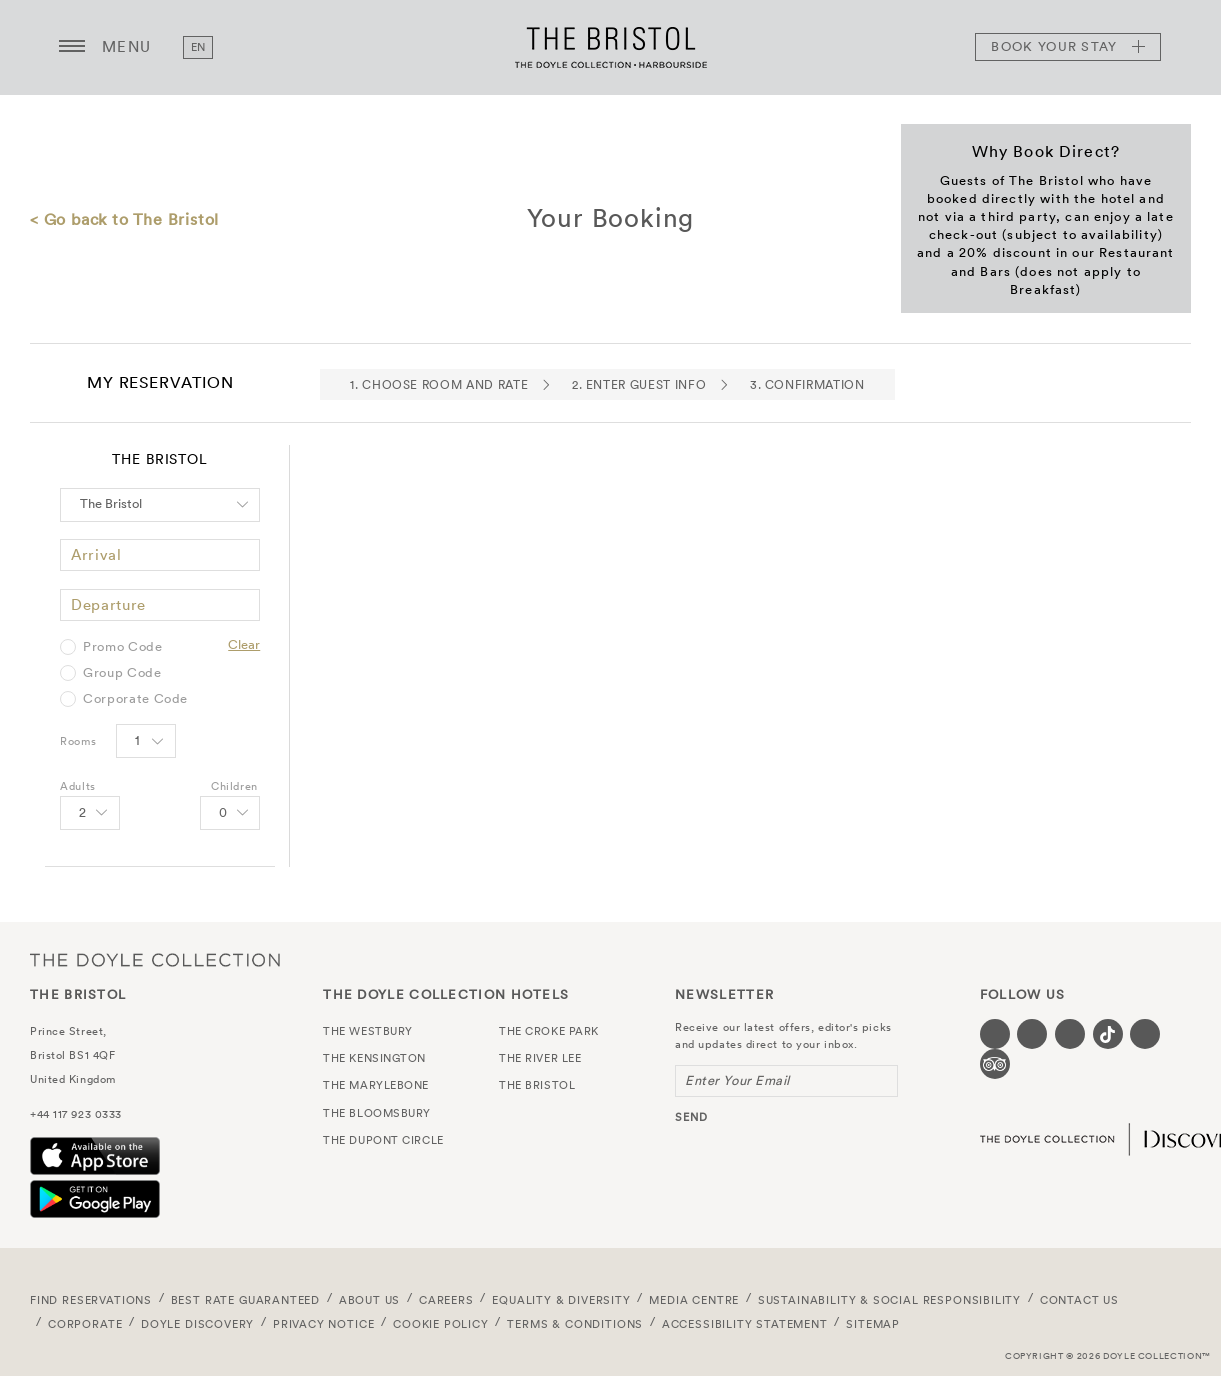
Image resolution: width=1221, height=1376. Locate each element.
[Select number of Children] (230, 813)
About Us (370, 1300)
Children (234, 786)
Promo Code (123, 647)
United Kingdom (73, 1079)
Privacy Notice (324, 1324)
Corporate (85, 1324)
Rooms (78, 741)
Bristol (48, 1055)
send (691, 1117)
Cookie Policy (441, 1324)
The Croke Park (549, 1031)
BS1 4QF (92, 1055)
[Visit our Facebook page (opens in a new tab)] (995, 1034)
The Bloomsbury (377, 1113)
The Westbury (368, 1031)
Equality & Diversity (561, 1300)
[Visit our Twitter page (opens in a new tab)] (1032, 1034)
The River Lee (540, 1058)
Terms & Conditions (575, 1324)
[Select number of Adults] (90, 813)
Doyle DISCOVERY (197, 1324)
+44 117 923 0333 (76, 1114)
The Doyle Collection (155, 959)
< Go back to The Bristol (124, 219)
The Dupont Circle (383, 1140)
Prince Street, (68, 1031)
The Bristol (611, 47)
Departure (108, 604)
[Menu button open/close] (72, 47)
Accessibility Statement (745, 1324)
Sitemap (873, 1324)
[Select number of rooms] (146, 741)
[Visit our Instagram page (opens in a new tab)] (1070, 1034)
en (198, 47)
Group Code (122, 673)
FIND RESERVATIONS (91, 1300)
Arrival (96, 554)
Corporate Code (135, 699)
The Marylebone (376, 1085)
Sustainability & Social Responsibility (889, 1300)
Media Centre (694, 1300)
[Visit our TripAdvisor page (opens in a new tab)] (995, 1064)
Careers (446, 1300)
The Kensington (374, 1058)
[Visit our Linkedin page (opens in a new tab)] (1145, 1034)
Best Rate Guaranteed (246, 1300)
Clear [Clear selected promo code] (244, 644)
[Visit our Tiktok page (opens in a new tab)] (1108, 1034)
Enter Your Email (737, 1080)
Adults (78, 786)
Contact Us (1079, 1300)
